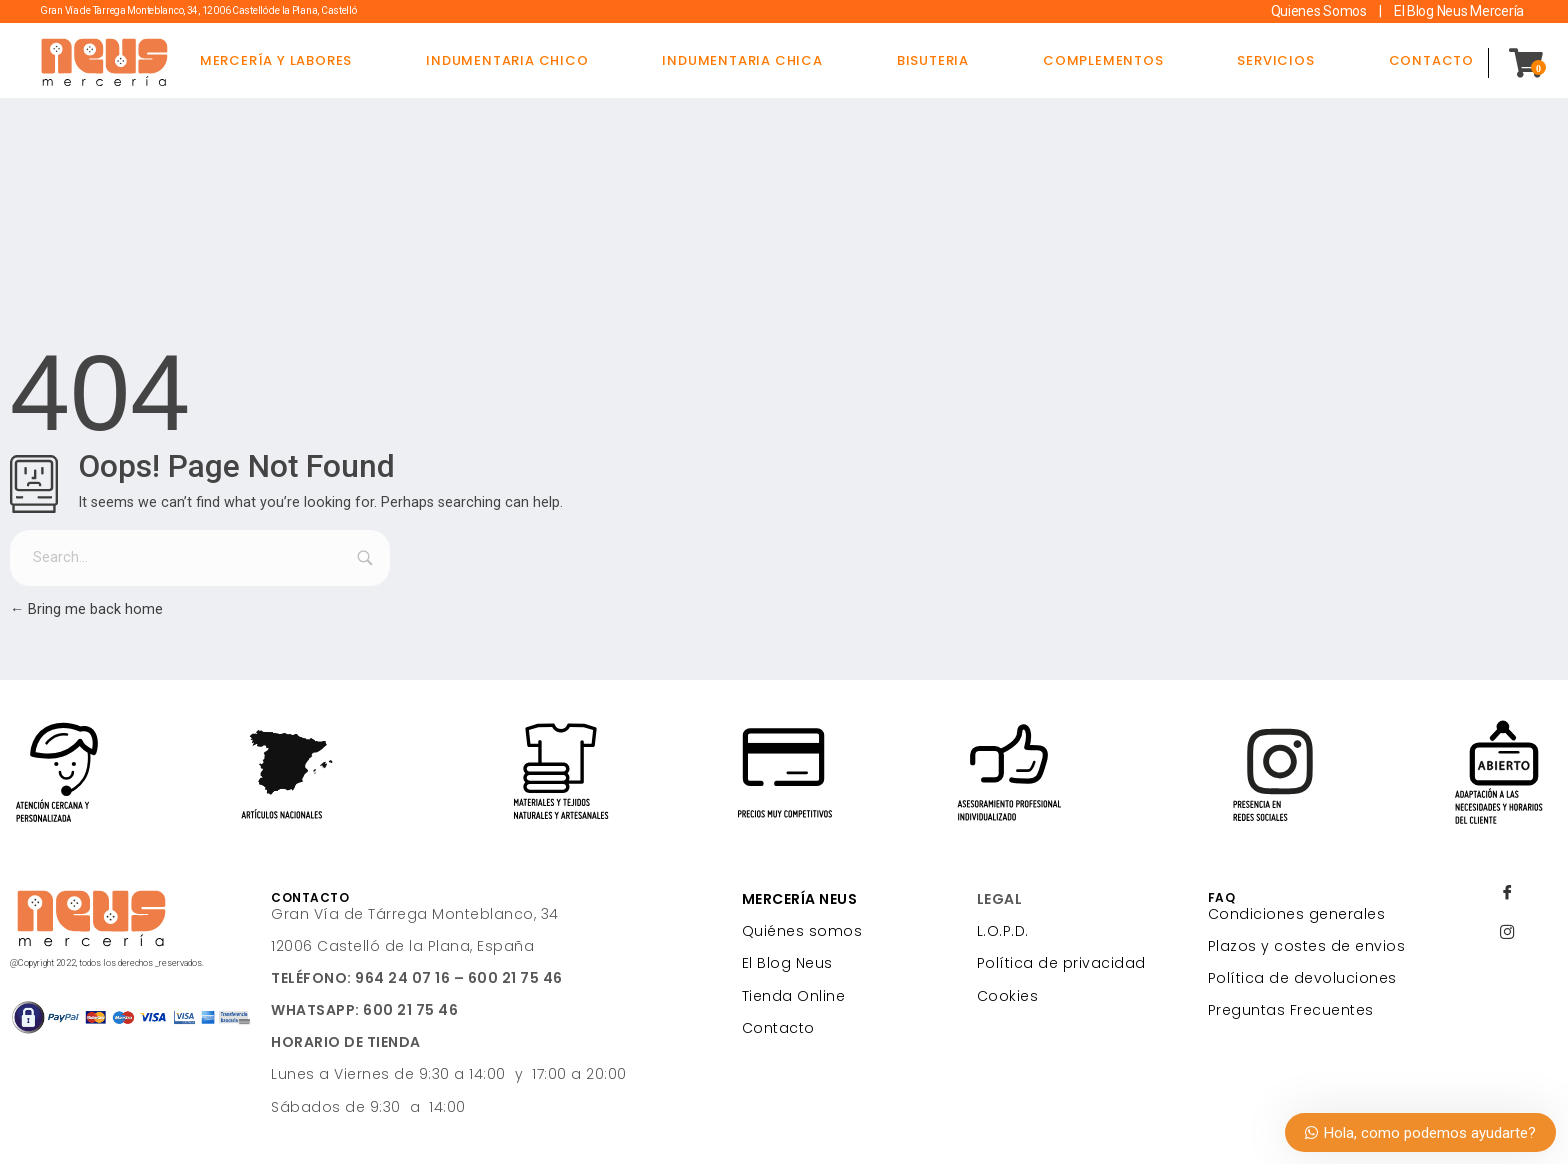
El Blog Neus (787, 963)
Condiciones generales (1297, 914)
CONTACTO (1431, 60)
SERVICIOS (1275, 60)
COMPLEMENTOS (1103, 60)
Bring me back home (86, 609)
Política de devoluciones (1302, 978)
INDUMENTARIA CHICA (742, 60)
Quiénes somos (802, 931)
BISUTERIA (933, 60)
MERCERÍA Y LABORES (276, 60)
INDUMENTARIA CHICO (507, 60)
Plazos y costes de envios (1307, 946)
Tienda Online (794, 996)
